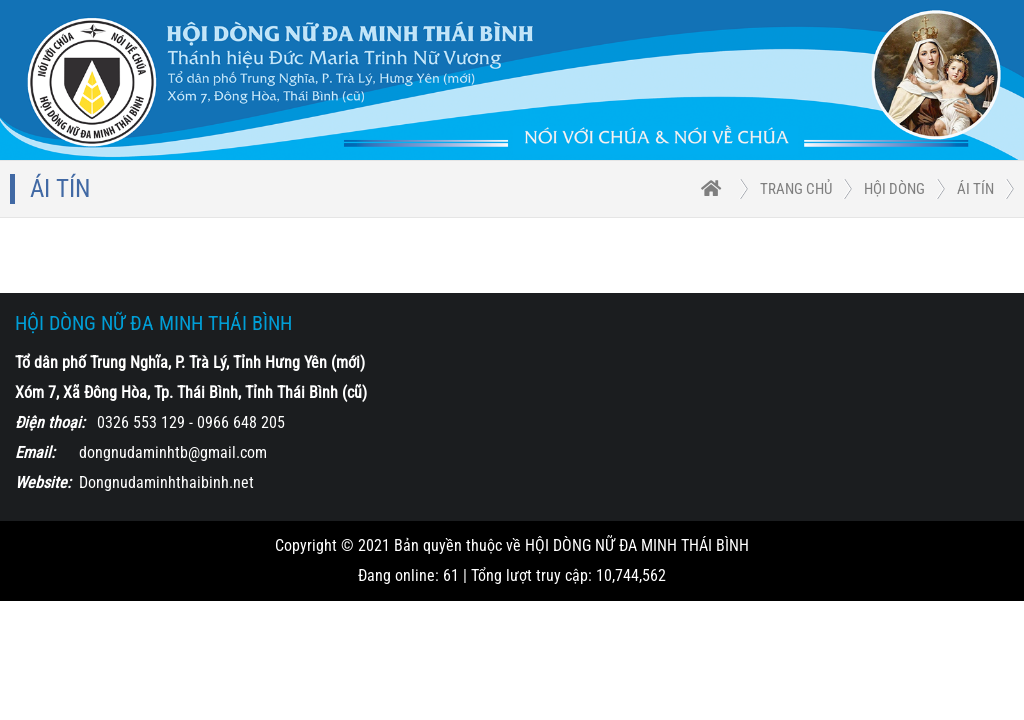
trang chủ (796, 189)
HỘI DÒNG (894, 189)
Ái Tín (975, 189)
